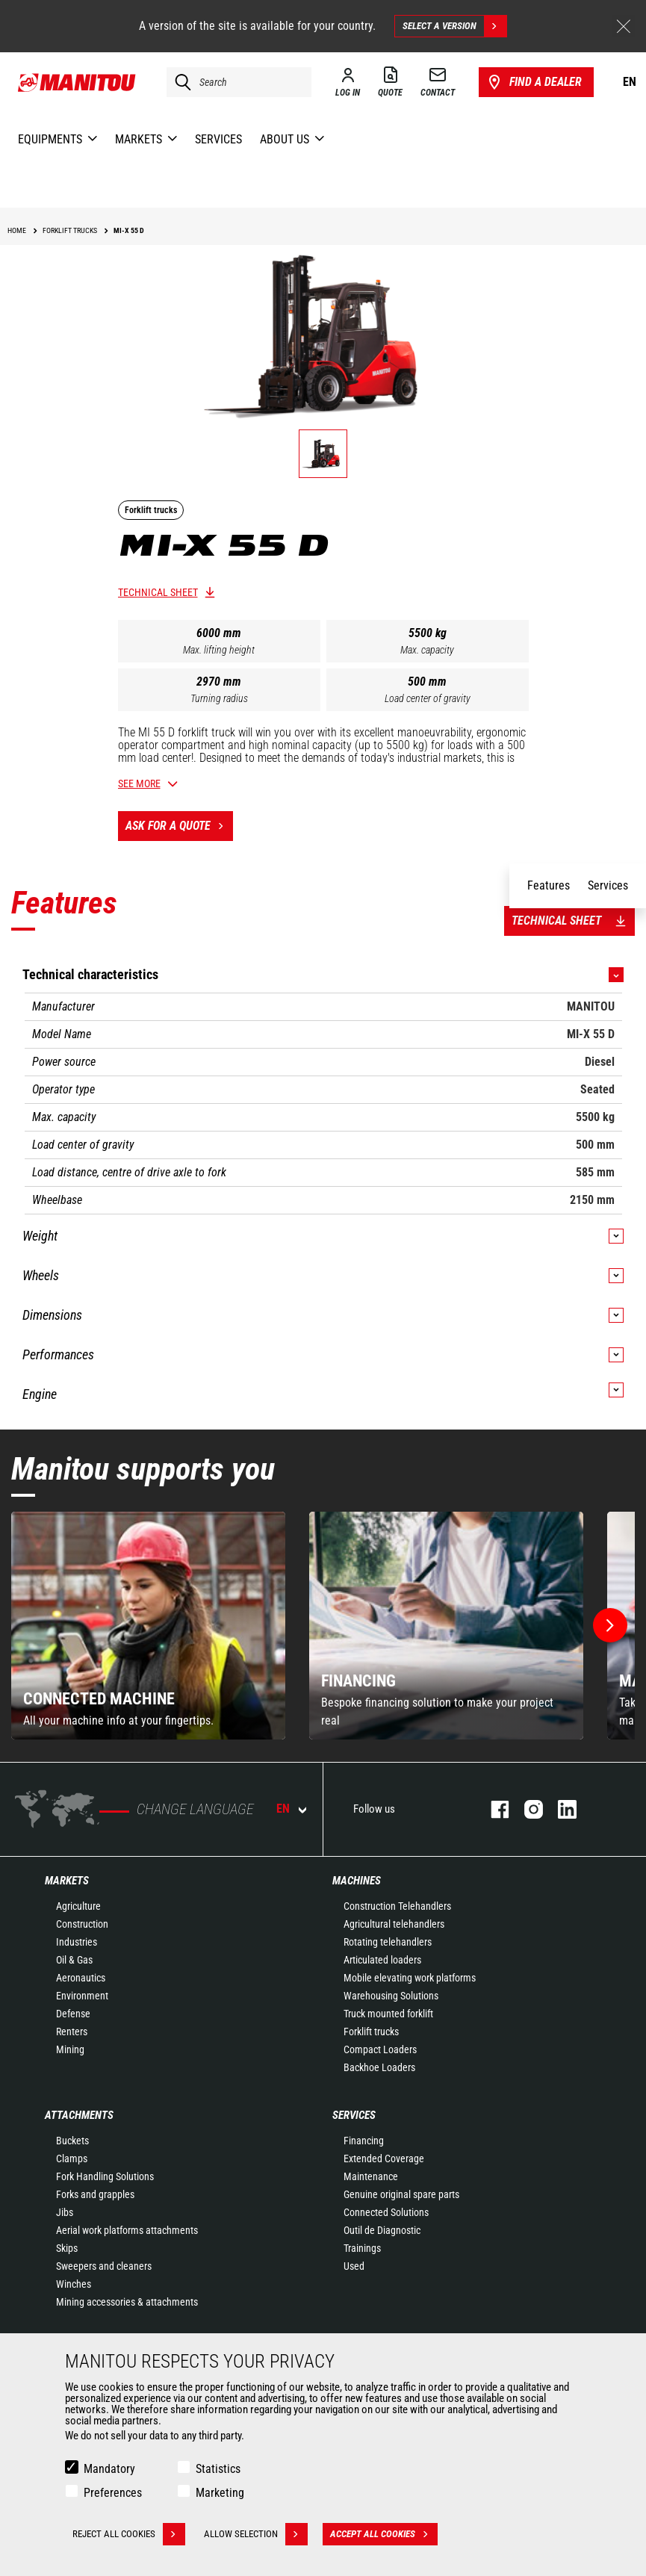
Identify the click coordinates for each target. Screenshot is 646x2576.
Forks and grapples (95, 2194)
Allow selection (256, 2534)
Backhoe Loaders (379, 2067)
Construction (82, 1924)
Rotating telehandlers (388, 1942)
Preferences (113, 2493)
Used (354, 2266)
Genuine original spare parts (401, 2194)
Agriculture (78, 1906)
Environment (82, 1996)
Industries (76, 1942)
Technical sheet (158, 592)
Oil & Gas (74, 1960)
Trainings (362, 2248)
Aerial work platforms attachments (127, 2230)
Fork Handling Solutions (105, 2176)
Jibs (64, 2212)
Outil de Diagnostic (382, 2230)
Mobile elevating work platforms (410, 1978)
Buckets (72, 2141)
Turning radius (219, 698)
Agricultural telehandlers (394, 1924)
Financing (364, 2141)
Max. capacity (427, 650)
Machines (356, 1880)
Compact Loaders (380, 2049)
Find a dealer (533, 82)
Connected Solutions (386, 2212)
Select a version (454, 26)
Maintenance (371, 2176)
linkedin (560, 1809)
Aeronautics (80, 1978)
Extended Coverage (384, 2158)
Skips (67, 2248)
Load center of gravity (427, 698)
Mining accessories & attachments (127, 2302)
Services (354, 2115)
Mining (70, 2049)
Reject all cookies (128, 2534)
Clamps (71, 2158)
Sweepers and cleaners (104, 2266)
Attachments (79, 2115)
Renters (71, 2031)
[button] (610, 1625)
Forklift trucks (371, 2031)
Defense (73, 2014)
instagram (526, 1809)
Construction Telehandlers (397, 1906)
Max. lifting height (219, 650)
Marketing (220, 2493)
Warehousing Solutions (391, 1996)
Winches (73, 2284)
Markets (67, 1880)
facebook (492, 1809)
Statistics (218, 2469)
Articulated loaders (382, 1960)
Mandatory (109, 2469)
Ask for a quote (179, 826)
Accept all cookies (384, 2534)
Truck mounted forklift (388, 2014)
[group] (148, 1625)
